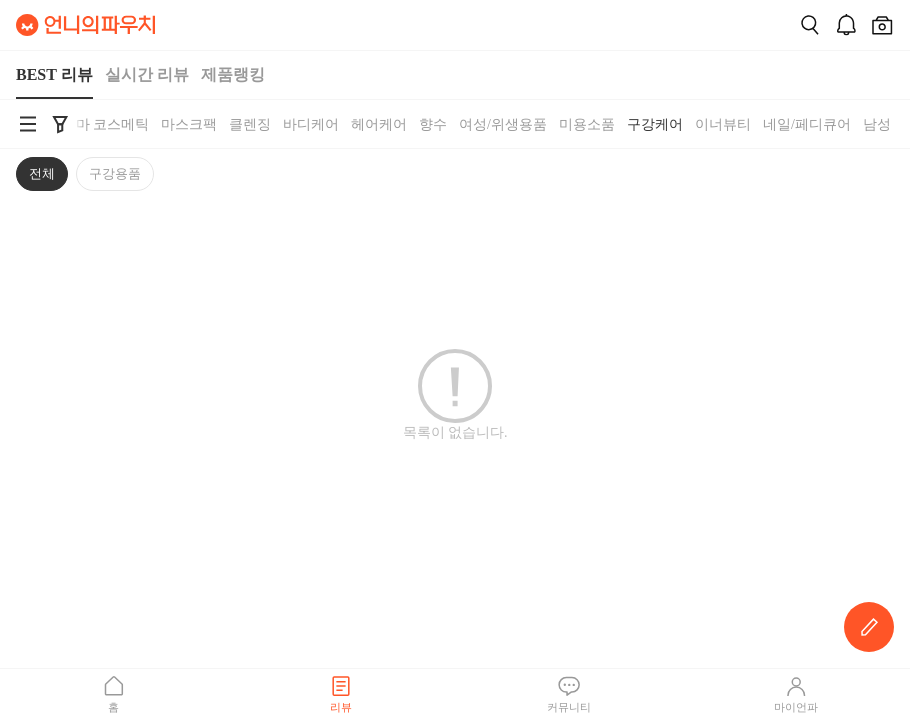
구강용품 (115, 173)
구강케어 (655, 124)
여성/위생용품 (503, 124)
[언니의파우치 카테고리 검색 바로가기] (28, 124)
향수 (433, 124)
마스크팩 (189, 124)
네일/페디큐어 (807, 124)
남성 (877, 124)
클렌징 (250, 124)
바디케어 (311, 124)
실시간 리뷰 (147, 74)
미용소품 (587, 124)
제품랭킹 (233, 74)
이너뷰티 (723, 124)
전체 (42, 173)
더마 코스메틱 (106, 124)
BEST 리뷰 (54, 74)
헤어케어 (379, 124)
